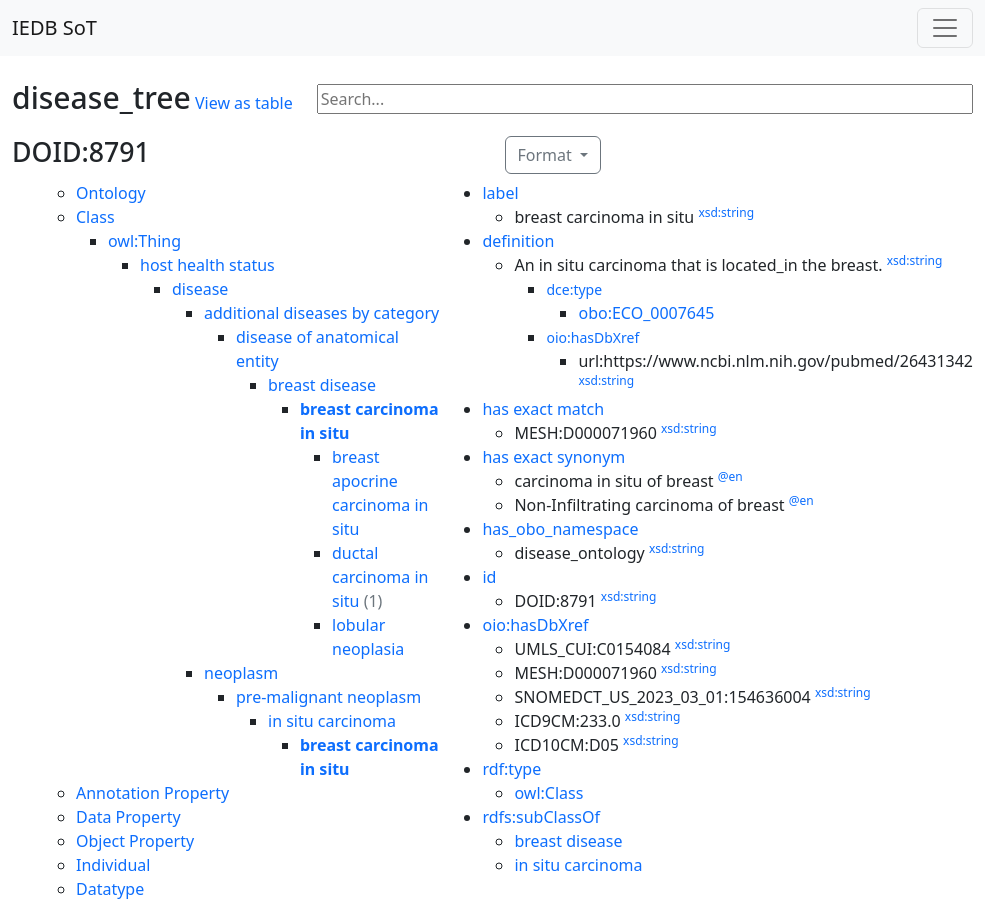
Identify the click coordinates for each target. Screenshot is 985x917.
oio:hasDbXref (592, 337)
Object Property (135, 841)
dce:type (574, 289)
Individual (113, 865)
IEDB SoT (54, 27)
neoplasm (241, 673)
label (500, 193)
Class (95, 217)
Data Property (128, 817)
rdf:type (511, 769)
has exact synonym (553, 457)
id (489, 577)
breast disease (322, 385)
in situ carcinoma (332, 721)
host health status (207, 265)
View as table (244, 103)
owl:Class (548, 793)
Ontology (111, 193)
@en (730, 476)
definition (518, 241)
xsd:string (726, 212)
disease (200, 289)
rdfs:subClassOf (541, 817)
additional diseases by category (321, 313)
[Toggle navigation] (945, 28)
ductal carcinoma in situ (380, 577)
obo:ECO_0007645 (646, 313)
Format (547, 155)
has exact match (543, 409)
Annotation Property (152, 793)
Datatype (110, 889)
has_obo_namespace (560, 529)
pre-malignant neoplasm (328, 697)
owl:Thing (144, 241)
